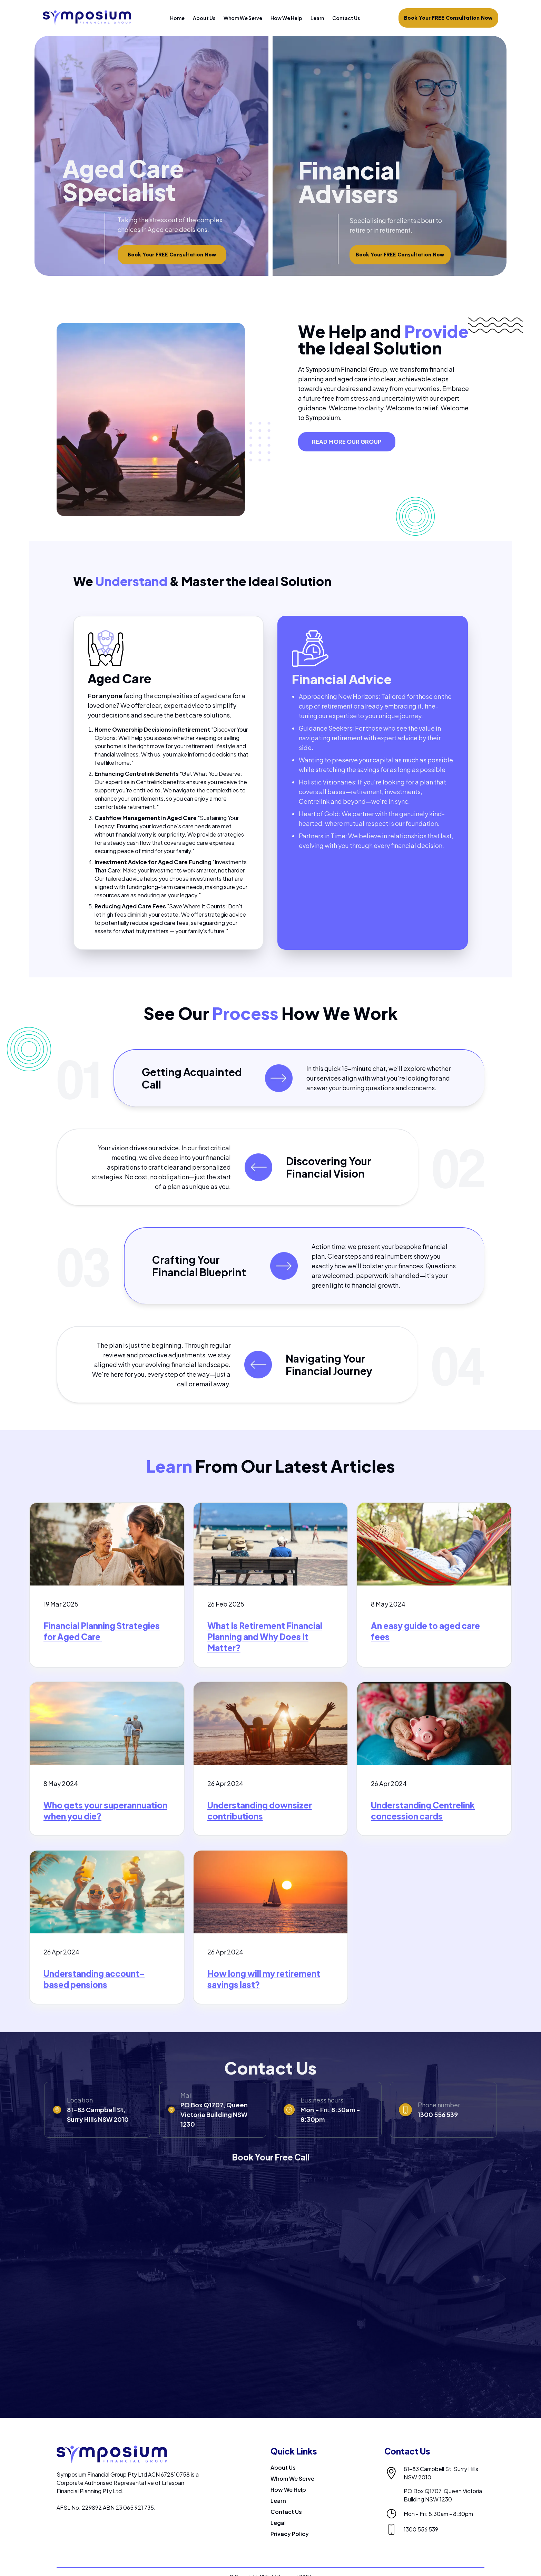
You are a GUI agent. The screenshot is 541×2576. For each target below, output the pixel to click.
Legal (278, 2522)
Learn (317, 18)
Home (177, 18)
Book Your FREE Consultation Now (448, 17)
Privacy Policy (289, 2533)
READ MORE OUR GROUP (347, 441)
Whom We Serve (243, 18)
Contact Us (346, 18)
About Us (204, 18)
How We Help (286, 18)
